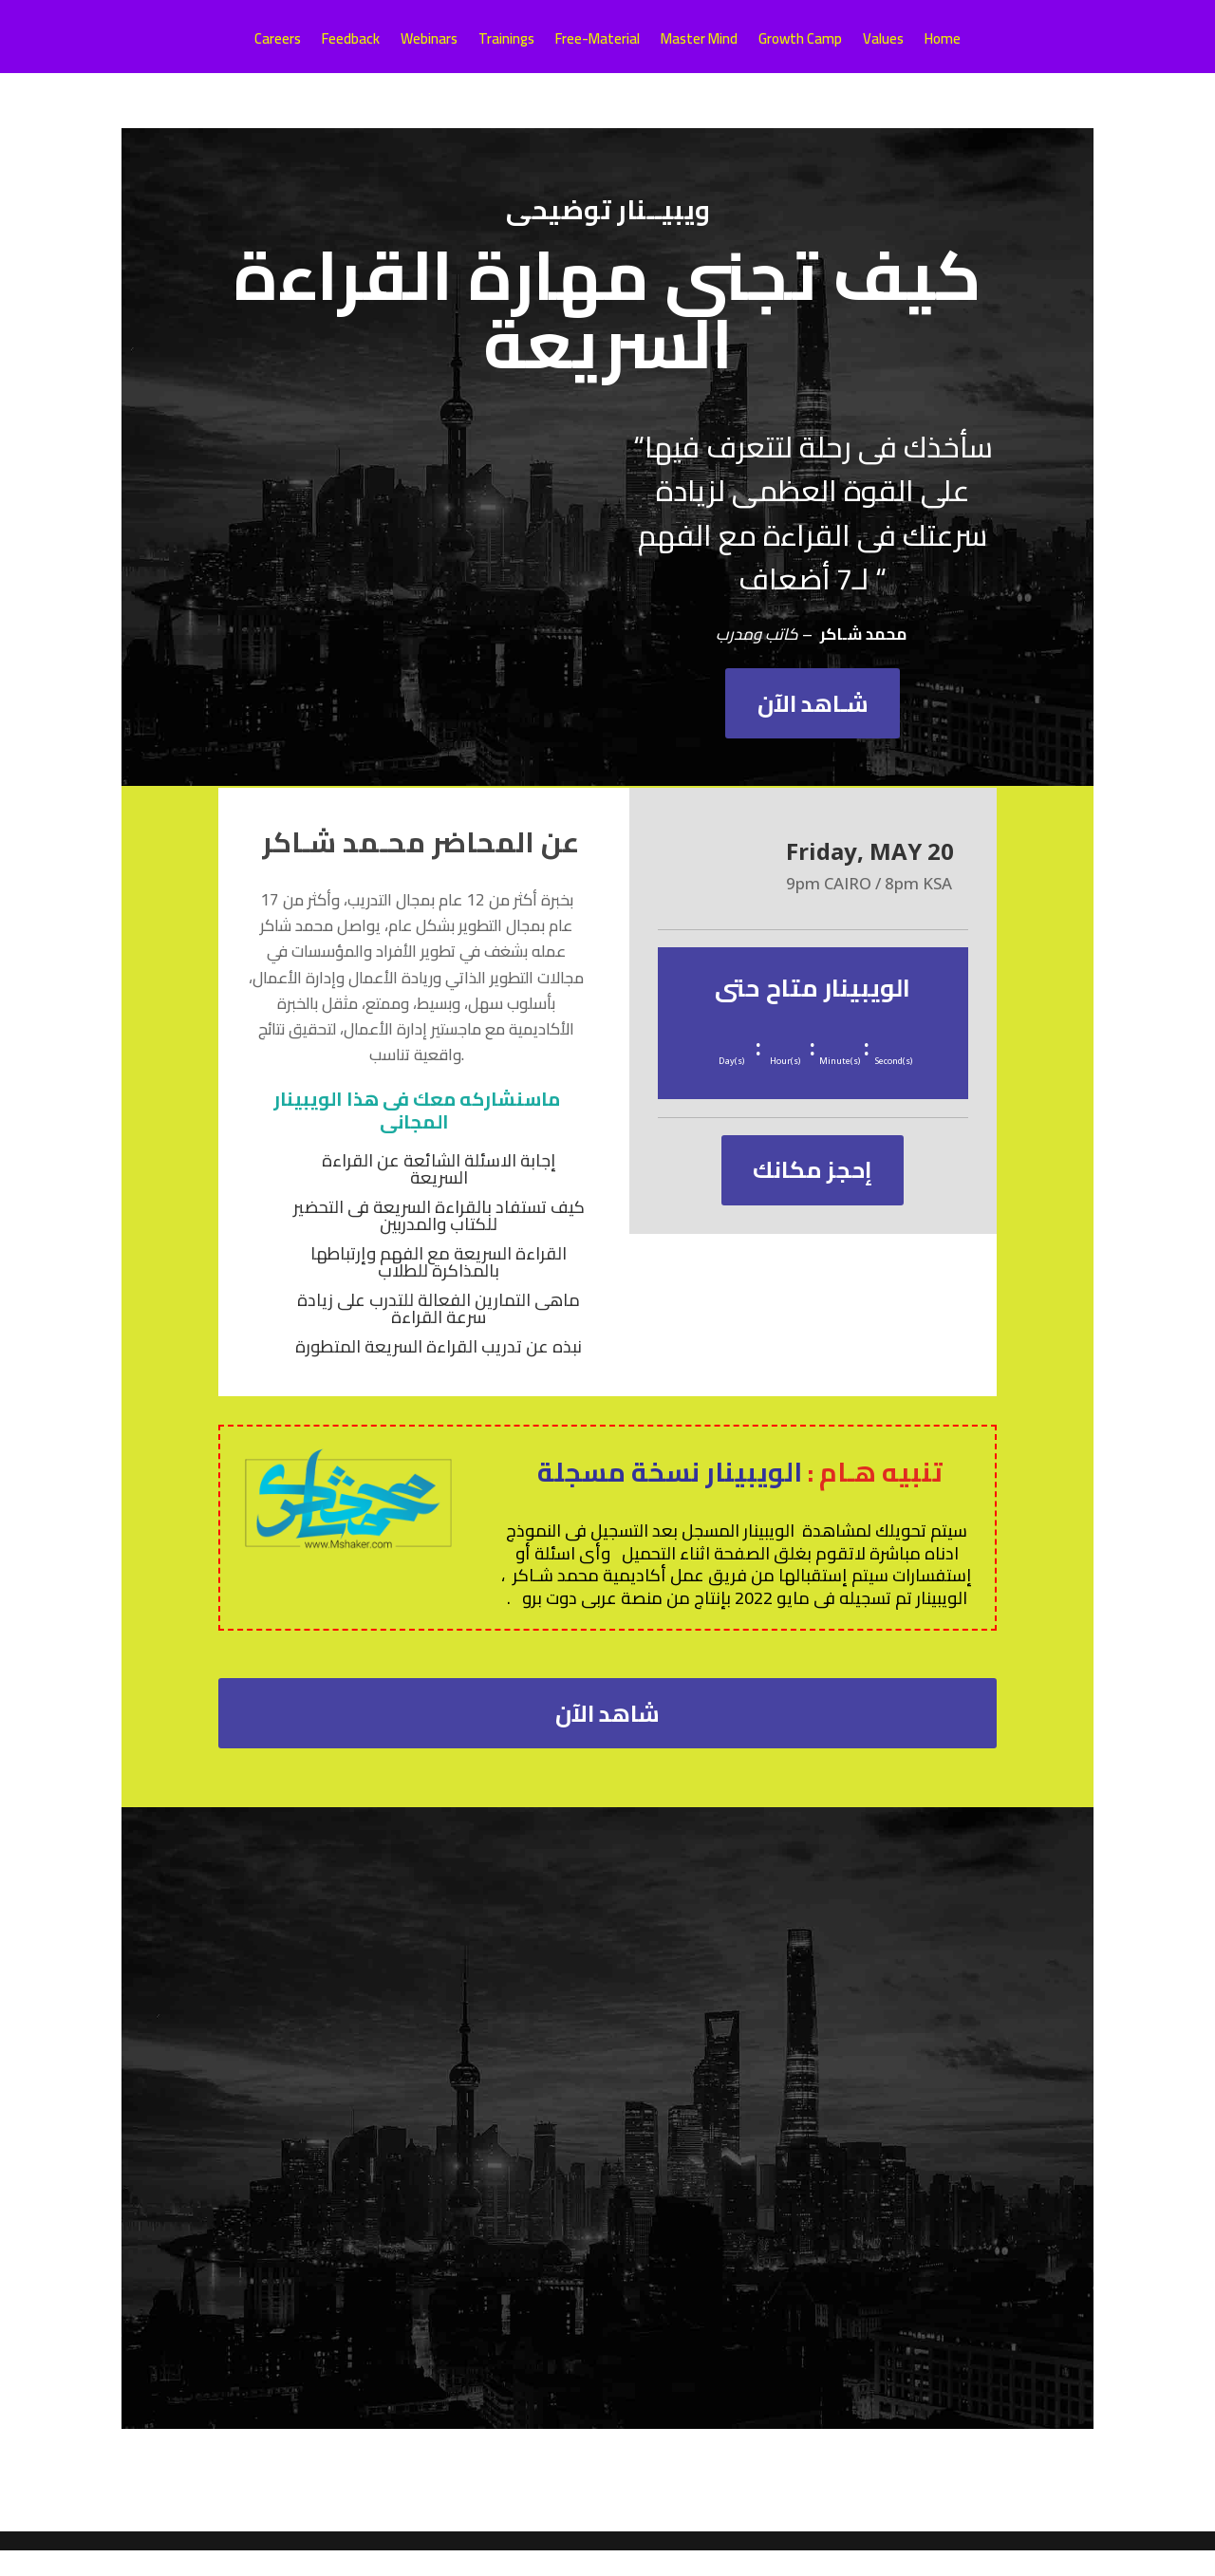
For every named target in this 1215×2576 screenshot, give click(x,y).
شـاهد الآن (813, 709)
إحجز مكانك (813, 1188)
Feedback (351, 42)
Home (943, 42)
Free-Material (597, 42)
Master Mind (699, 42)
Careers (277, 42)
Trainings (506, 42)
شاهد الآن (608, 1732)
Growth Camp (800, 42)
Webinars (429, 42)
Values (883, 42)
